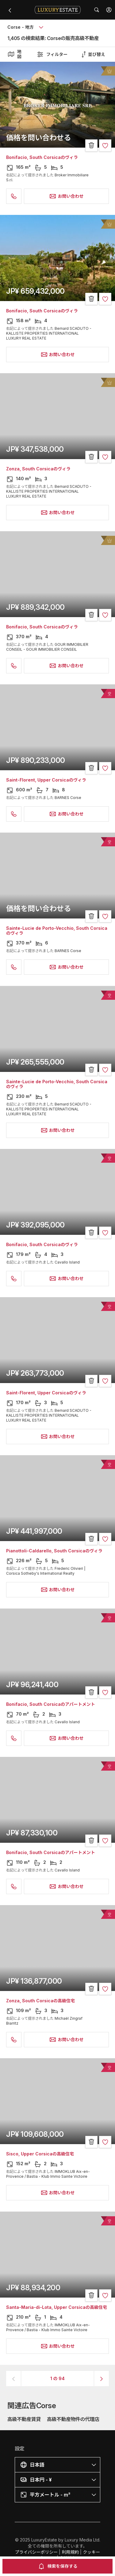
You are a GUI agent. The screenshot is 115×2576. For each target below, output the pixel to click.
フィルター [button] (52, 54)
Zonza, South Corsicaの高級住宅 (40, 2000)
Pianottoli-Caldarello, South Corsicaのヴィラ (54, 1551)
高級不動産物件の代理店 (73, 2419)
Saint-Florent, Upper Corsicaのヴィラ (46, 780)
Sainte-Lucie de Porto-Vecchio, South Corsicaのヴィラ (56, 931)
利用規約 (70, 2552)
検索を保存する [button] (58, 2566)
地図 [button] (14, 54)
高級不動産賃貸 (24, 2419)
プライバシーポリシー (36, 2552)
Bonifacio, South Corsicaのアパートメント (50, 1704)
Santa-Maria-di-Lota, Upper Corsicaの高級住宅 (56, 2307)
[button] (109, 10)
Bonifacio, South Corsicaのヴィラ (42, 157)
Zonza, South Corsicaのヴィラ (38, 468)
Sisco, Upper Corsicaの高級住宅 (40, 2154)
